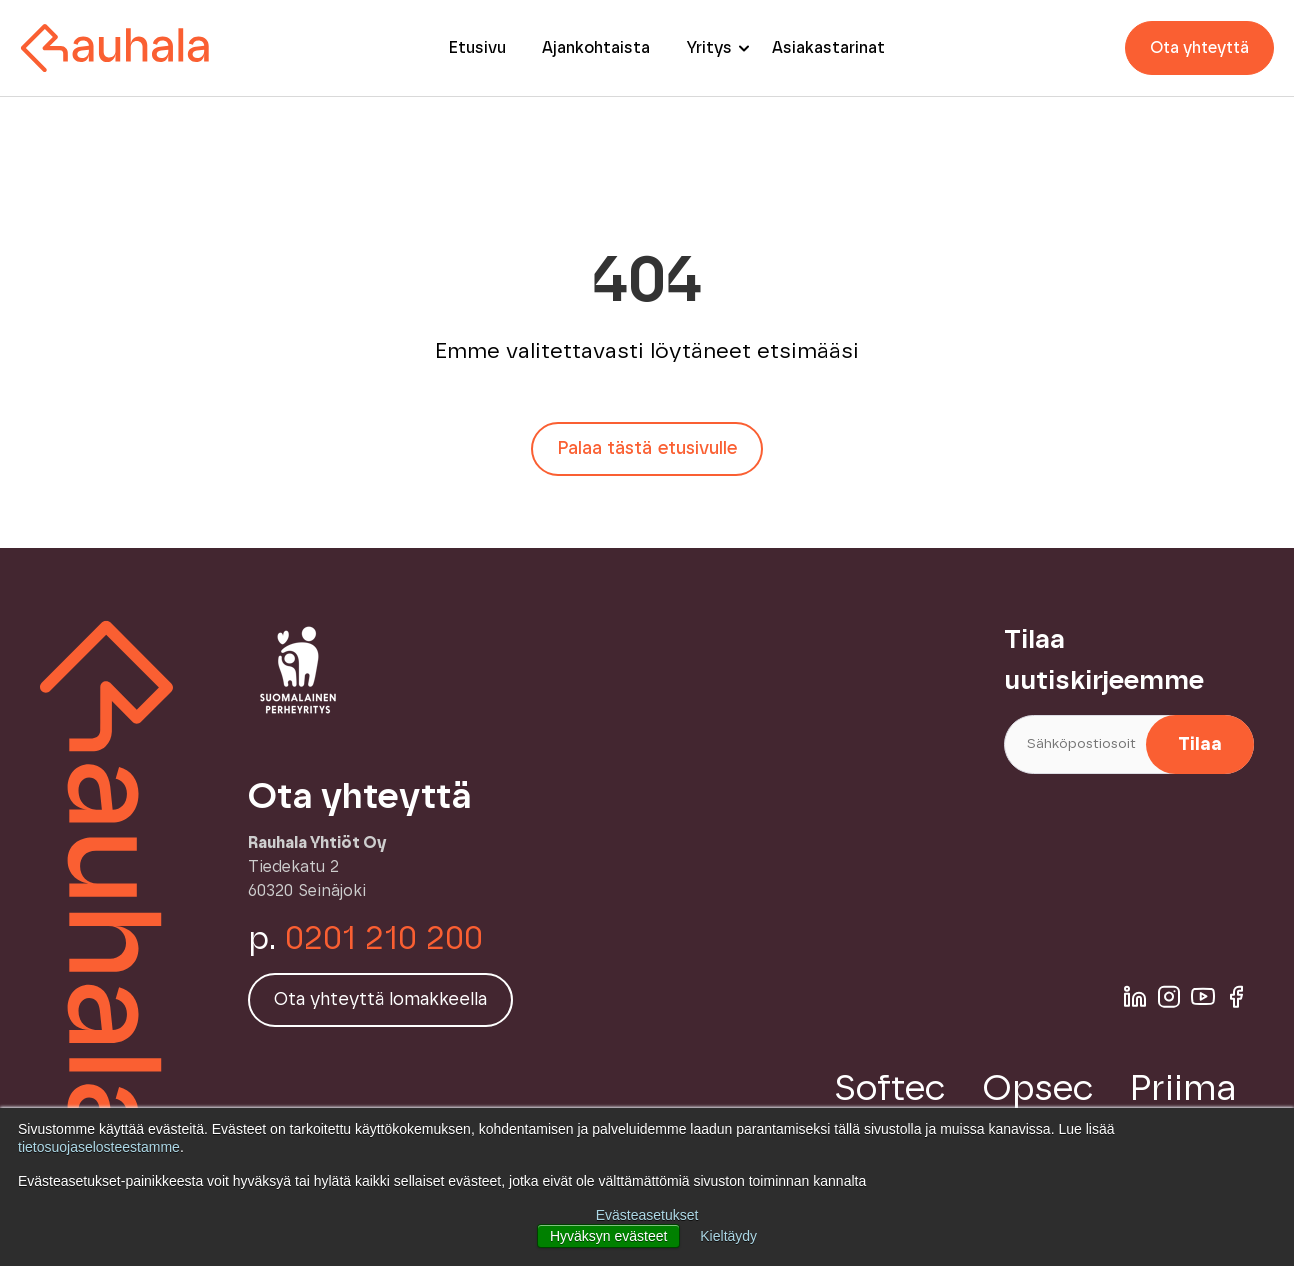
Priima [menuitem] (1183, 1089)
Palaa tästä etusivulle (647, 449)
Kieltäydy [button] (728, 1236)
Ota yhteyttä (1199, 48)
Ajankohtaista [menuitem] (596, 48)
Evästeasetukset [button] (647, 1215)
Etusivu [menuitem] (477, 48)
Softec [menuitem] (890, 1089)
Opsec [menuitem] (1038, 1089)
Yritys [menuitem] (709, 48)
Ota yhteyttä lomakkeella (380, 1000)
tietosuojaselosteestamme (99, 1147)
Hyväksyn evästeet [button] (609, 1236)
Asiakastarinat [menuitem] (828, 48)
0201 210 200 (384, 939)
